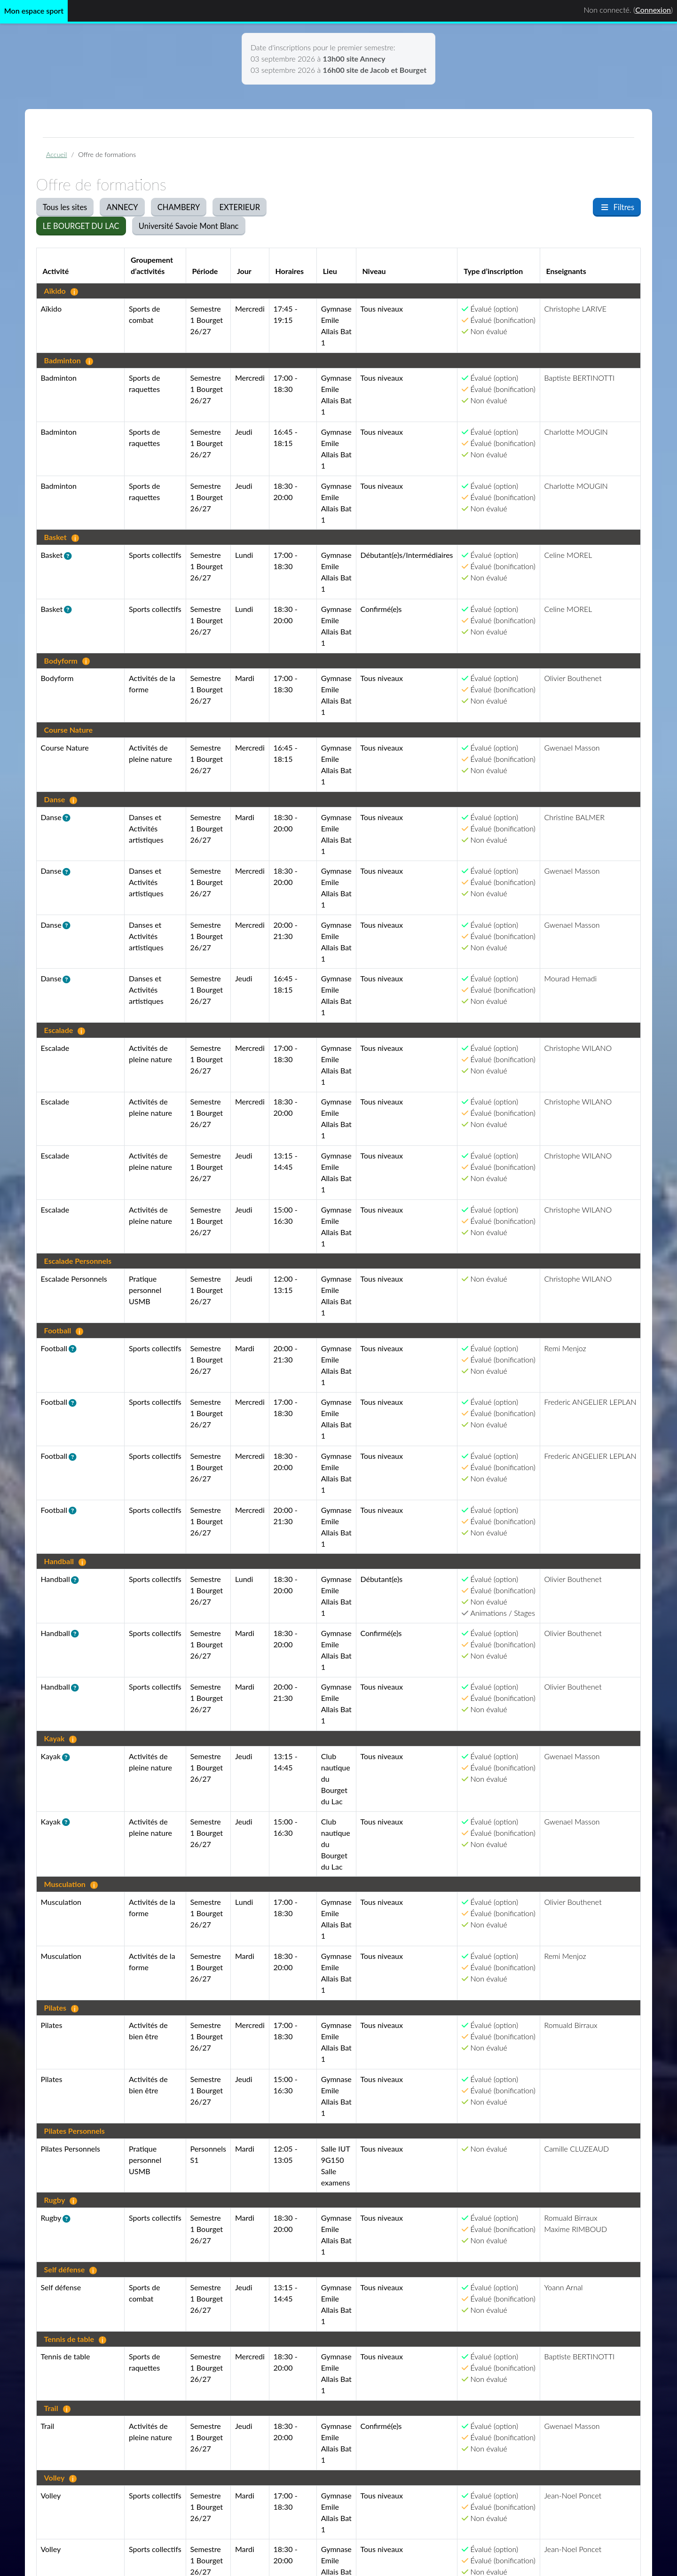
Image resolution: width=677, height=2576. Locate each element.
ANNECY (122, 207)
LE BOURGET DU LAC (81, 226)
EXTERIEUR (240, 207)
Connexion (653, 9)
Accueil (56, 154)
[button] (70, 556)
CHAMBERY (178, 207)
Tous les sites (65, 207)
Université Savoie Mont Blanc (189, 226)
